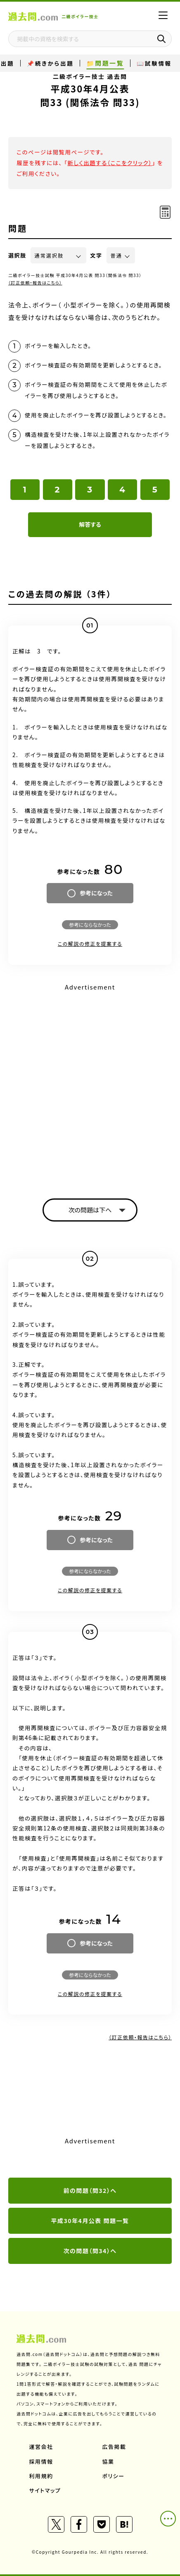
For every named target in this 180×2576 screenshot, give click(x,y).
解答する (90, 524)
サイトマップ (45, 2490)
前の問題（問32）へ (90, 2190)
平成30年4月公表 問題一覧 (90, 2220)
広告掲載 (114, 2447)
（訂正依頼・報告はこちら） (35, 282)
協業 (108, 2461)
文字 (96, 255)
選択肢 (17, 255)
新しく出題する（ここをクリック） (109, 163)
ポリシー (113, 2476)
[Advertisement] (90, 1084)
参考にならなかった (90, 924)
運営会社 (41, 2447)
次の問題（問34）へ (90, 2251)
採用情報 (41, 2461)
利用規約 (41, 2476)
